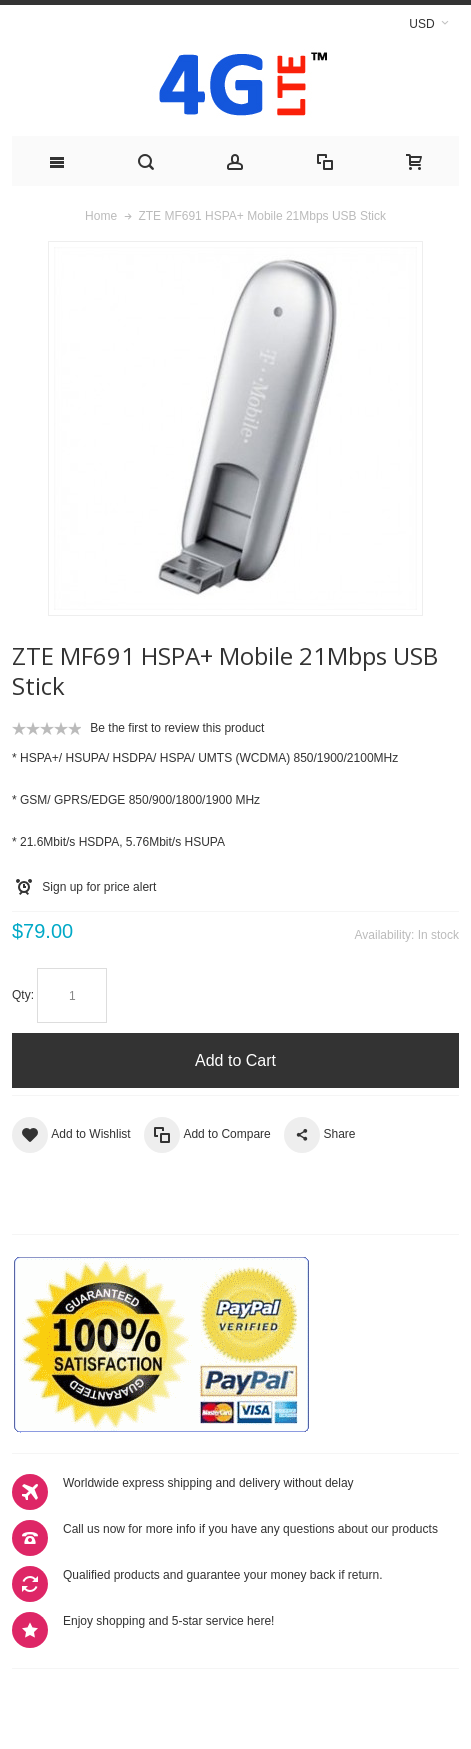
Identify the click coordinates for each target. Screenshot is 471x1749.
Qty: (23, 995)
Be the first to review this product (177, 728)
